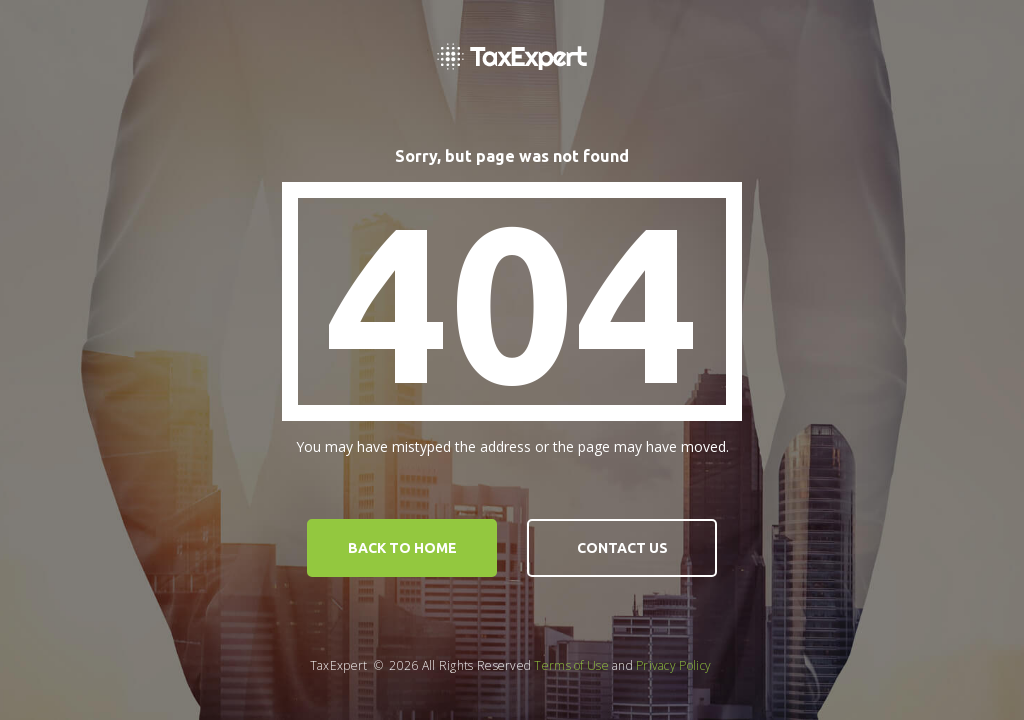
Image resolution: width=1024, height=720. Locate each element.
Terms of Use (571, 665)
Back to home (402, 548)
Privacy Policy (673, 665)
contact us (622, 548)
